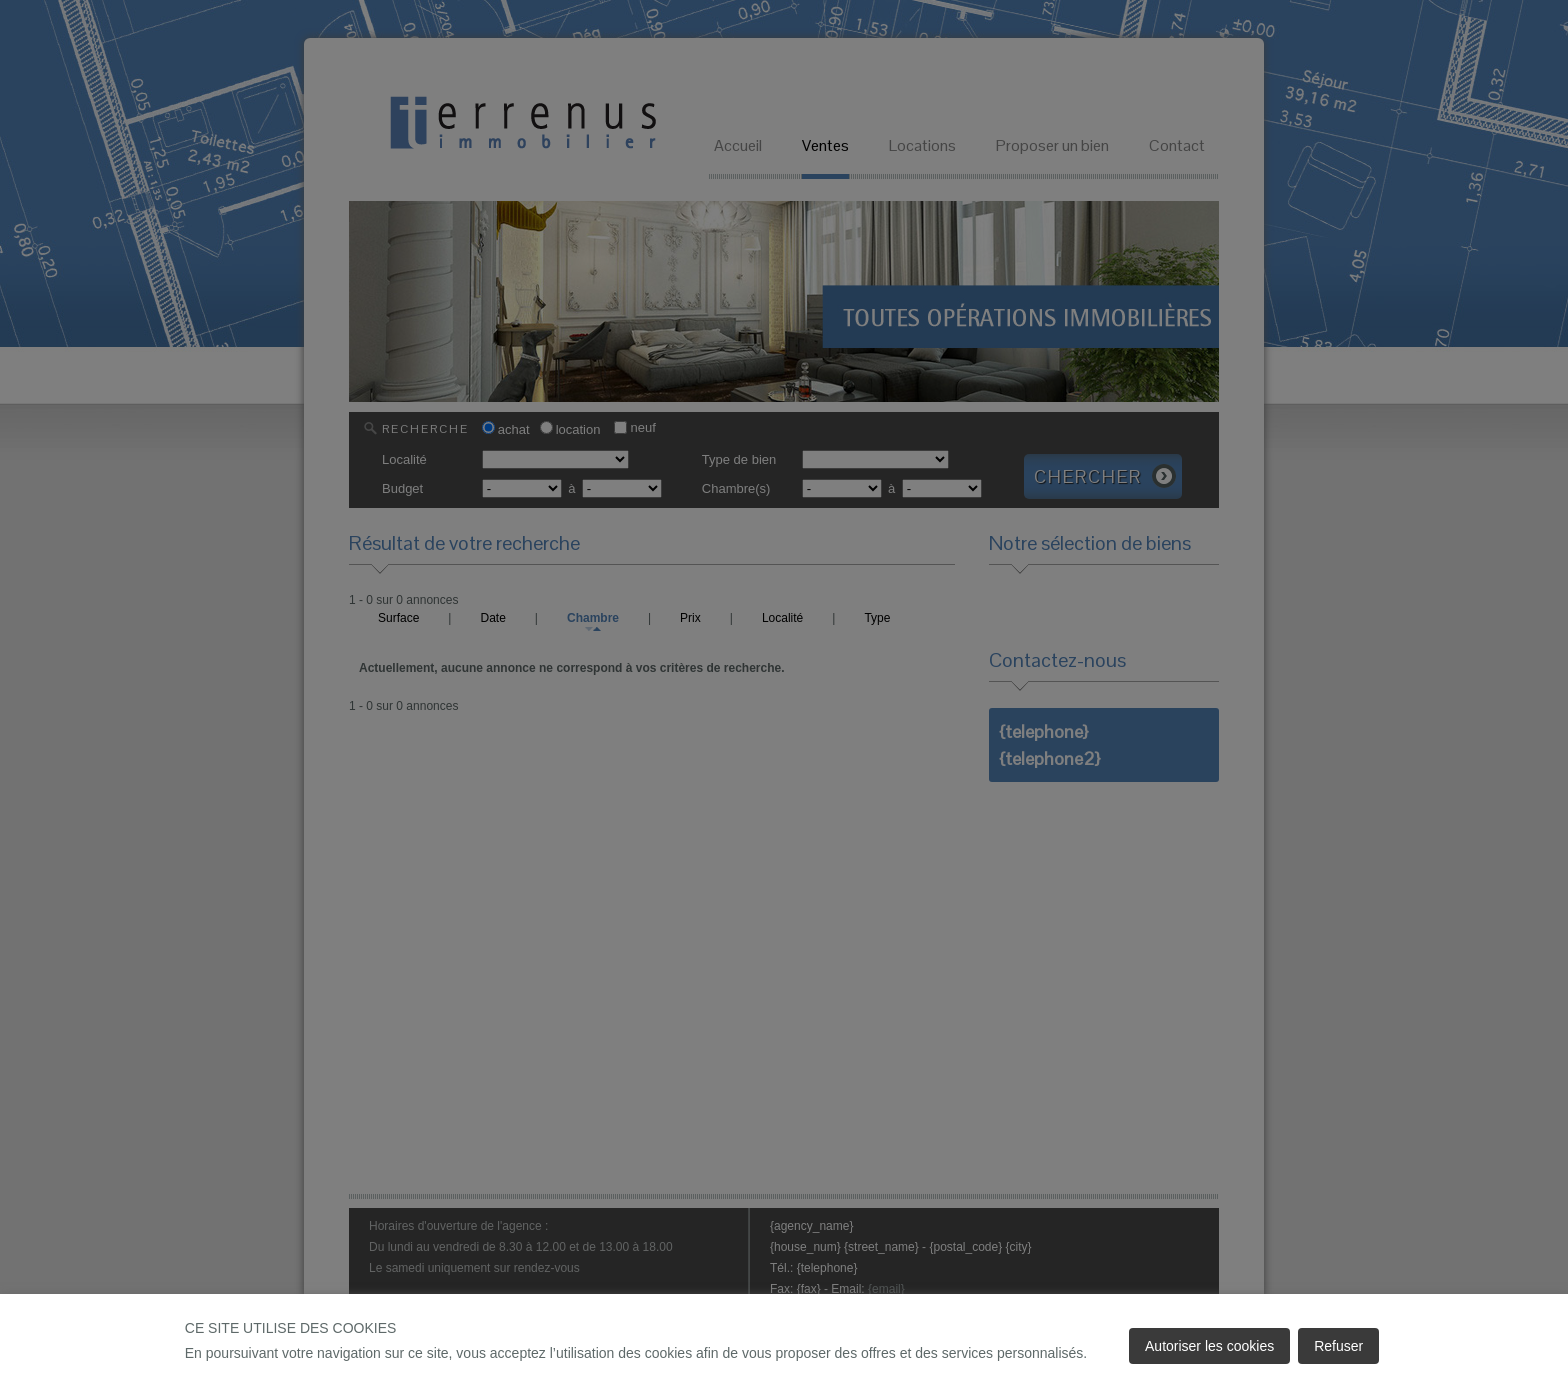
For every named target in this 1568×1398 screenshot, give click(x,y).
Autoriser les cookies (1209, 1346)
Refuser (1338, 1346)
